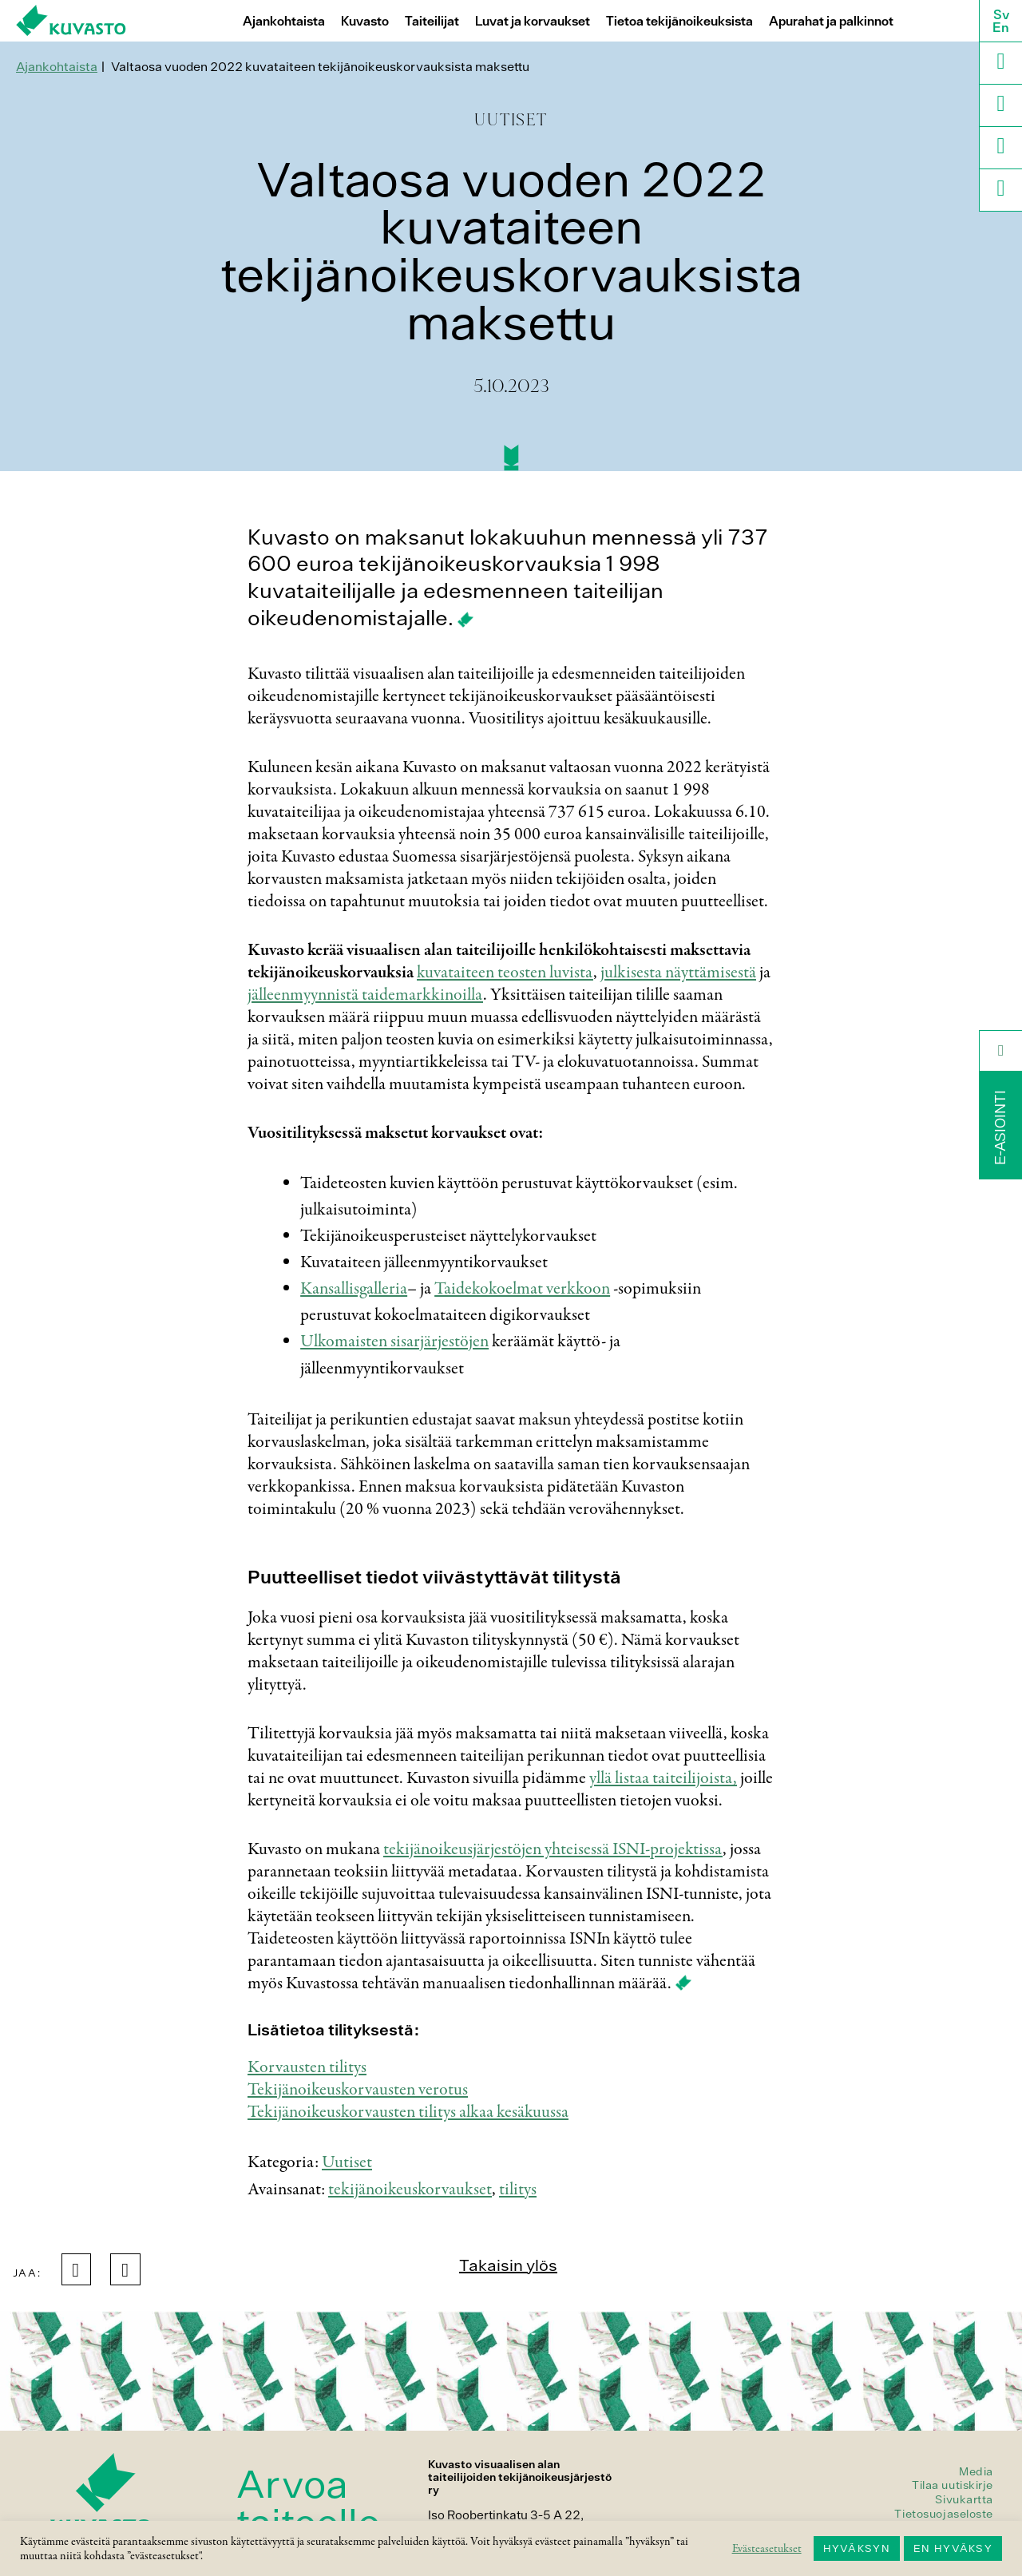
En (1000, 27)
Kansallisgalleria (353, 1289)
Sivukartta (964, 2499)
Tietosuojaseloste (943, 2513)
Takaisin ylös (508, 2265)
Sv (1001, 14)
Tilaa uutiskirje (952, 2485)
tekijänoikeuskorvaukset (410, 2189)
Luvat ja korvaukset (532, 21)
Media (976, 2471)
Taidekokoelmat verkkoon (522, 1289)
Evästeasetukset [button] (767, 2549)
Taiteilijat (432, 21)
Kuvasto (365, 21)
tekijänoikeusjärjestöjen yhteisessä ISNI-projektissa (553, 1849)
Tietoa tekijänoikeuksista (679, 21)
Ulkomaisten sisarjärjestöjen (394, 1341)
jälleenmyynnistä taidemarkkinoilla (365, 995)
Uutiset (347, 2162)
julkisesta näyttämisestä (678, 973)
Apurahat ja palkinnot (831, 21)
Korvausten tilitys (307, 2067)
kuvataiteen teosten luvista (505, 973)
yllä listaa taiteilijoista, (663, 1778)
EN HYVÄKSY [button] (952, 2548)
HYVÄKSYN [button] (856, 2548)
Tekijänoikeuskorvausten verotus (358, 2090)
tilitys (518, 2189)
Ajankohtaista (284, 21)
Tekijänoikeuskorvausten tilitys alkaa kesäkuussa (408, 2112)
